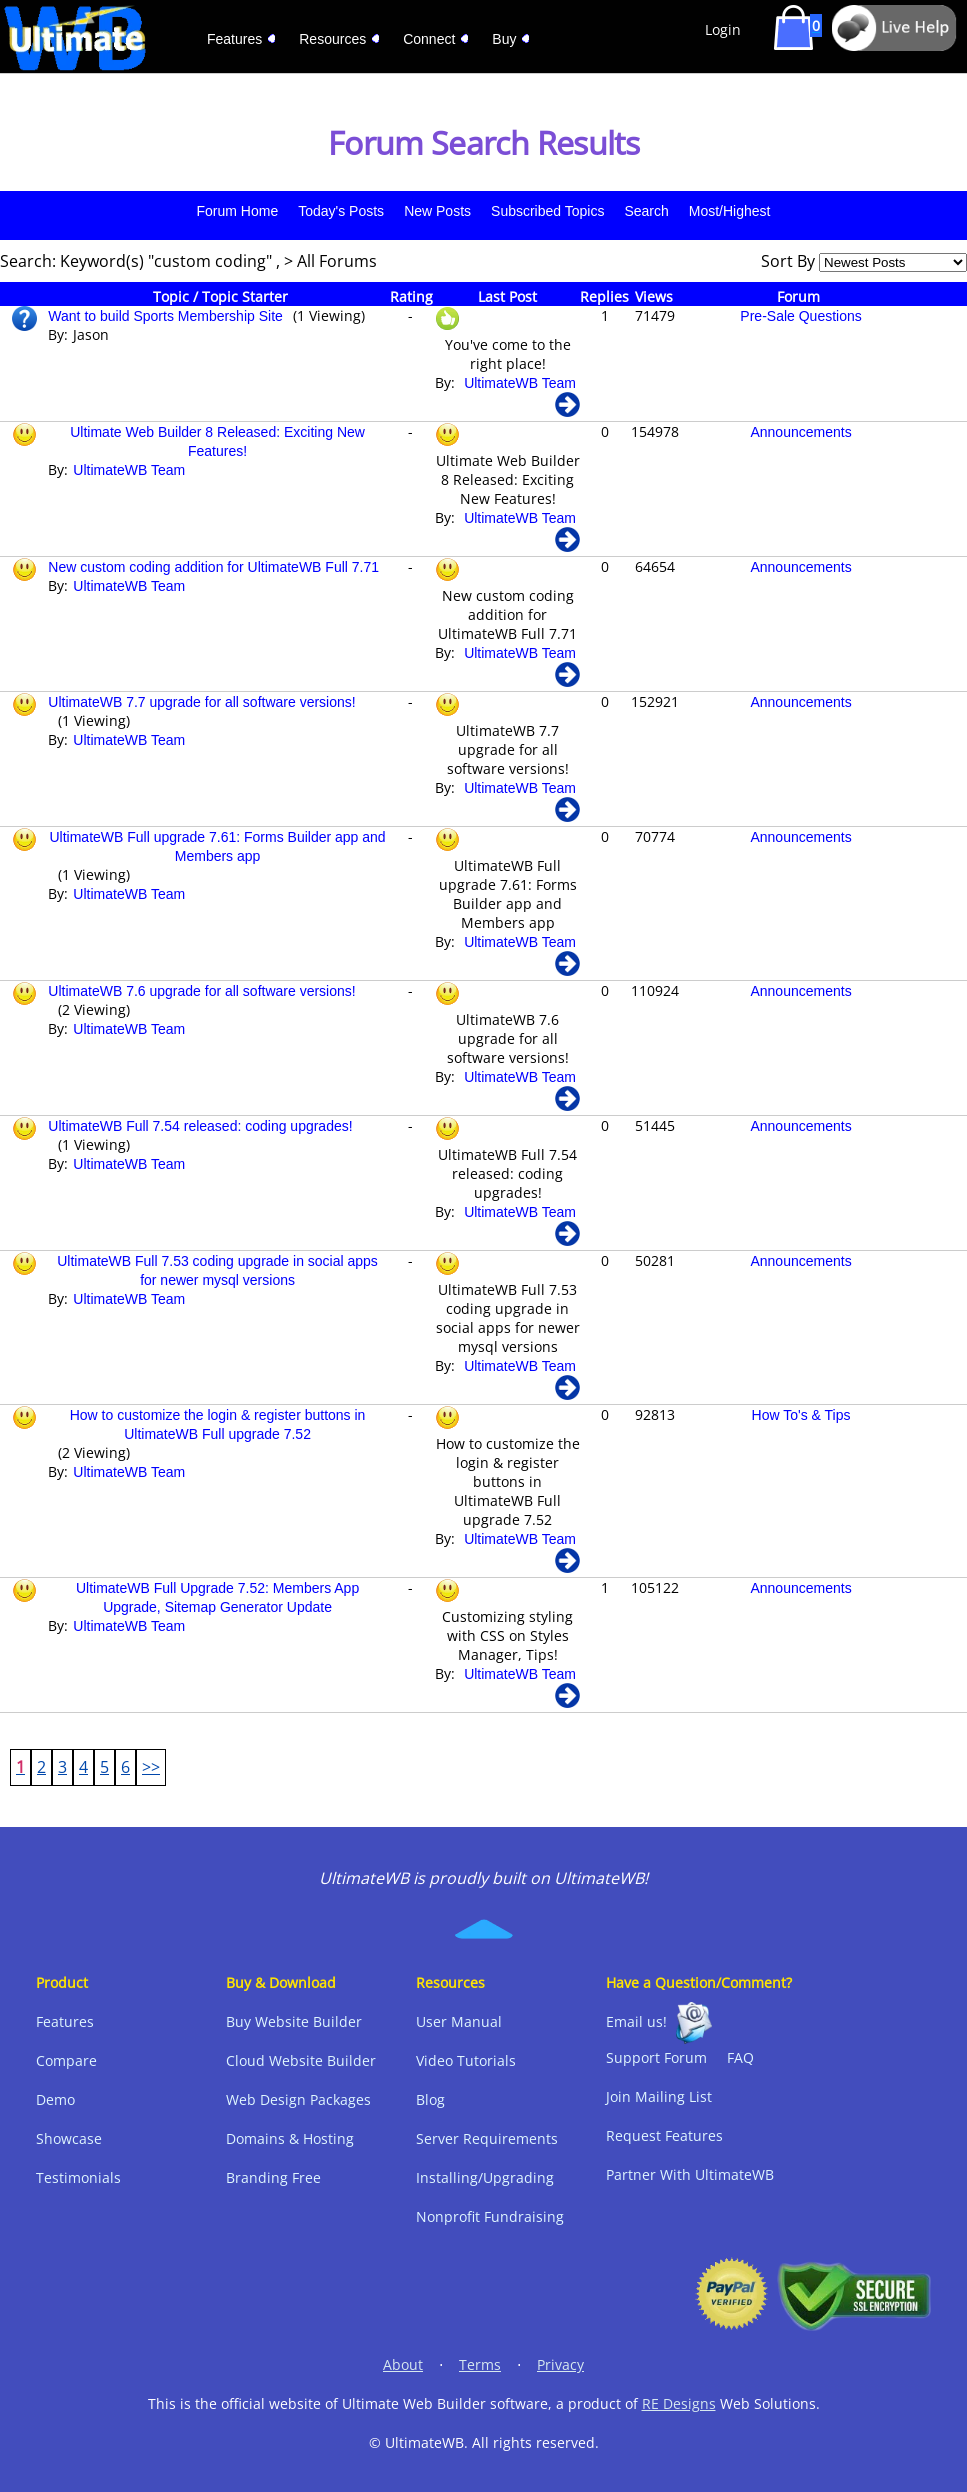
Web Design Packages (298, 2099)
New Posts (437, 211)
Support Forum (656, 2057)
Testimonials (78, 2177)
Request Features (664, 2135)
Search (646, 211)
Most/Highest (730, 211)
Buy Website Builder (294, 2021)
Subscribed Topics (547, 211)
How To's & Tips (801, 1415)
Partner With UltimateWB (690, 2174)
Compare (66, 2060)
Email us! (636, 2021)
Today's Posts (341, 211)
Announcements (800, 432)
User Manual (459, 2021)
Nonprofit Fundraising (490, 2216)
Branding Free (273, 2177)
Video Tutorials (466, 2060)
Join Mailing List (659, 2096)
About (403, 2364)
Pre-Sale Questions (800, 316)
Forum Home (238, 211)
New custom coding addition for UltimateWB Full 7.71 (213, 567)
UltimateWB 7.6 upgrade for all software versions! (201, 991)
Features (65, 2021)
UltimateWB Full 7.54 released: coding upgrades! (200, 1126)
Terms (480, 2364)
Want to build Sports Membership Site (165, 316)
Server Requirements (487, 2138)
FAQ (740, 2057)
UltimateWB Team (520, 383)
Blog (430, 2099)
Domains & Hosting (290, 2138)
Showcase (69, 2138)
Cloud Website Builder (301, 2060)
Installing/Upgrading (485, 2177)
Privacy (560, 2364)
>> (151, 1767)
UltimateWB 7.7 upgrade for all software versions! (201, 702)
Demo (55, 2099)
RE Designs (679, 2403)
